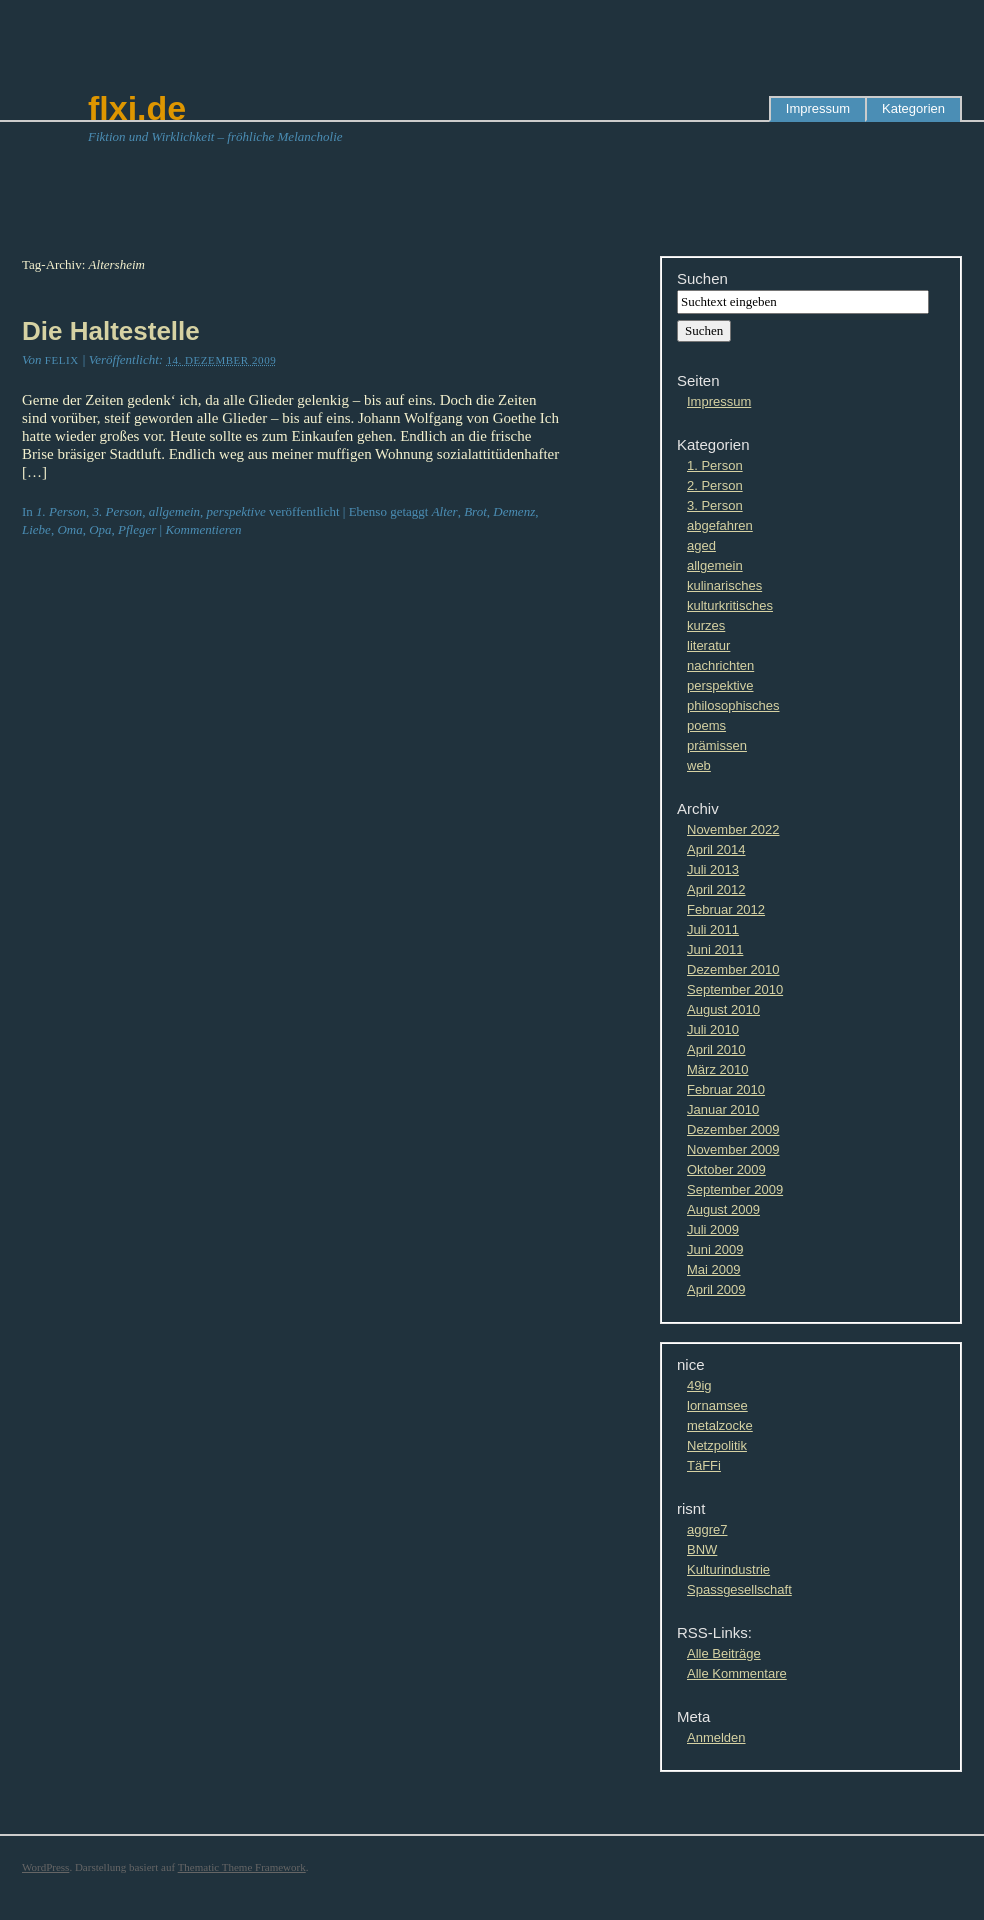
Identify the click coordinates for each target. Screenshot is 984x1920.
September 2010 (735, 989)
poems (706, 725)
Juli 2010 (713, 1029)
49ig (699, 1385)
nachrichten (720, 665)
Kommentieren (203, 529)
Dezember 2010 (733, 969)
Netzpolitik (717, 1445)
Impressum (818, 108)
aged (701, 545)
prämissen (717, 745)
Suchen (702, 278)
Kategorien (913, 108)
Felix (62, 360)
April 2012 (716, 889)
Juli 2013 (713, 869)
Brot (475, 511)
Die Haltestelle (111, 331)
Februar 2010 (726, 1089)
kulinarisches (724, 585)
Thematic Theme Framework (242, 1867)
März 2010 (717, 1069)
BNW (702, 1549)
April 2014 (716, 849)
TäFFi (704, 1465)
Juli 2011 (713, 929)
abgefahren (720, 525)
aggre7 (707, 1529)
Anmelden (716, 1737)
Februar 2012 (726, 909)
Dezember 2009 (733, 1129)
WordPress (45, 1867)
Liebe (36, 529)
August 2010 (723, 1009)
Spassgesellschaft (739, 1589)
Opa (100, 529)
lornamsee (717, 1405)
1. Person (61, 511)
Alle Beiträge (724, 1653)
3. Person (117, 511)
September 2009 (735, 1189)
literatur (708, 645)
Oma (69, 529)
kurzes (706, 625)
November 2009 (733, 1149)
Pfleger (137, 529)
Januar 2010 (723, 1109)
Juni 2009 (715, 1249)
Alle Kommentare (737, 1673)
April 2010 (716, 1049)
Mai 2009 (713, 1269)
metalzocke (720, 1425)
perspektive (236, 511)
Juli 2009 (713, 1229)
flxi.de (137, 108)
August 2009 (723, 1209)
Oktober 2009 (726, 1169)
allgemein (174, 511)
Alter (445, 511)
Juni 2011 (715, 949)
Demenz (514, 511)
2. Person (715, 485)
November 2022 (733, 829)
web (699, 765)
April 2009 (716, 1289)
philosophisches (733, 705)
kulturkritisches (730, 605)
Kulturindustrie (728, 1569)
